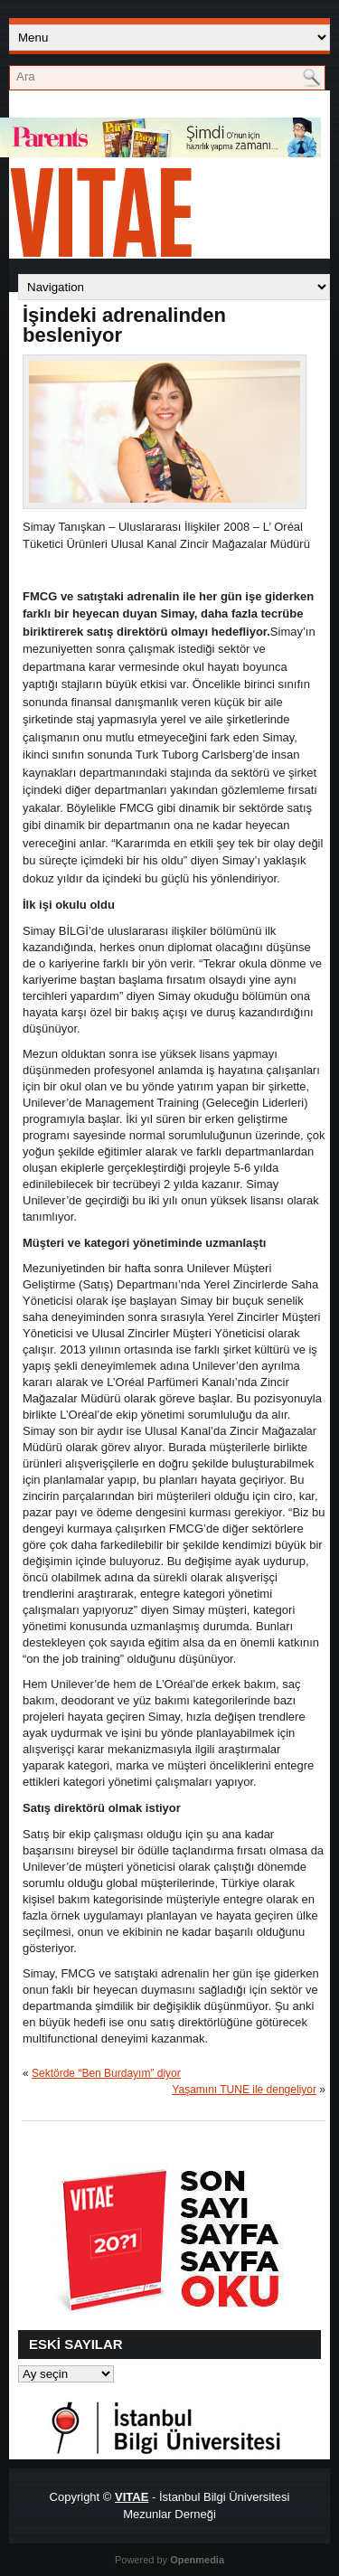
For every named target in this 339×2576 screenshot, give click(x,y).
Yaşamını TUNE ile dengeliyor (244, 2089)
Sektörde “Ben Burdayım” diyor (106, 2073)
